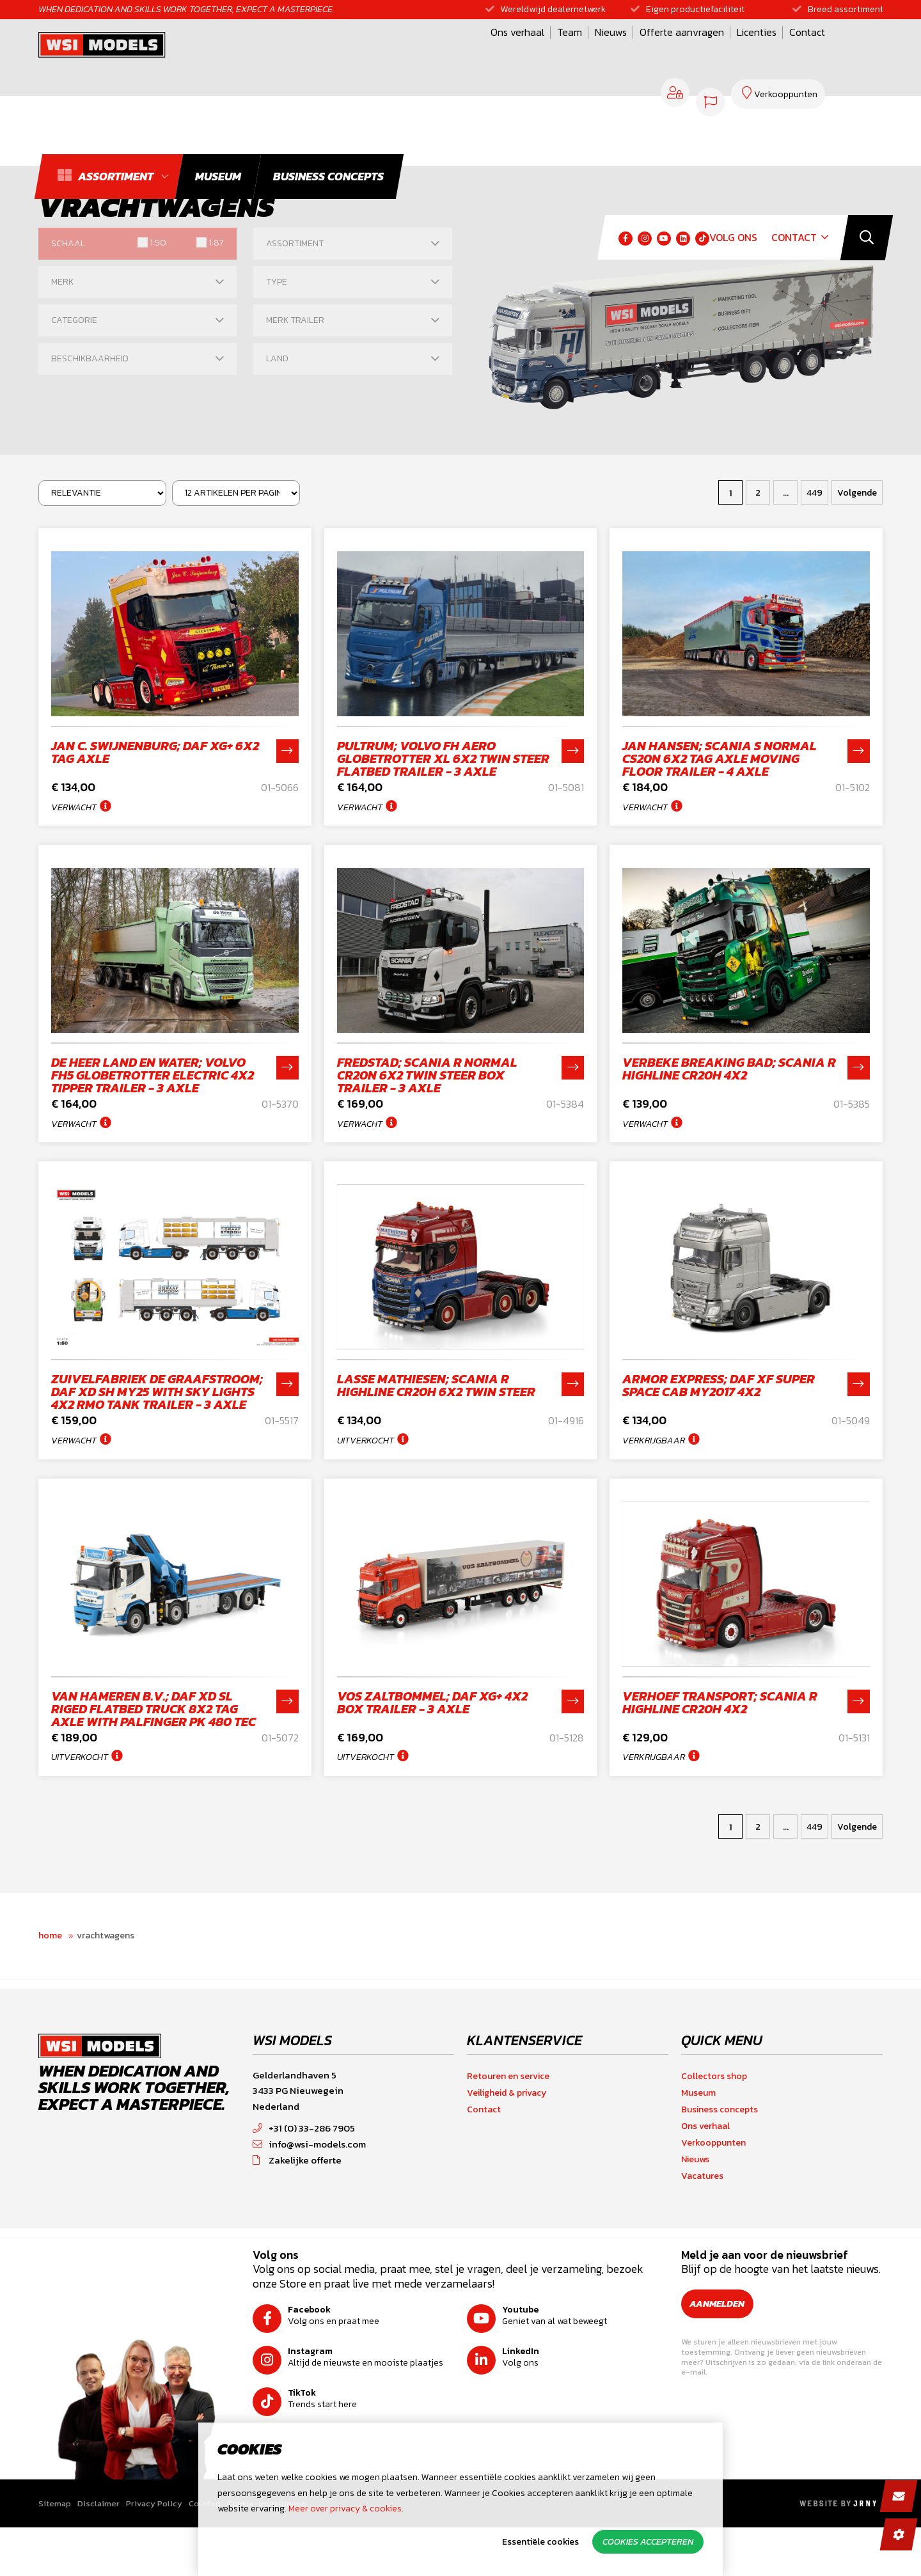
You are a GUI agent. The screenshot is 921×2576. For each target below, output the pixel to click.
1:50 (158, 243)
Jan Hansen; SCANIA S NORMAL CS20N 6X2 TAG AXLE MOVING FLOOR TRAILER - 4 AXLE (719, 758)
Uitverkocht (365, 1466)
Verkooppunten (713, 2194)
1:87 (214, 243)
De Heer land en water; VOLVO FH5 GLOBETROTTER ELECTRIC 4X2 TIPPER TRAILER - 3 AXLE (152, 1087)
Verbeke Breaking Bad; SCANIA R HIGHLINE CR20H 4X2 (729, 1081)
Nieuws (454, 53)
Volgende (857, 492)
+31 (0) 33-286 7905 (304, 2179)
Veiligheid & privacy (506, 2144)
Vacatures (702, 2227)
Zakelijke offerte (297, 2211)
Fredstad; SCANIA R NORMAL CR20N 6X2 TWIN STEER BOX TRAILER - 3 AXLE (427, 1087)
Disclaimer (98, 2554)
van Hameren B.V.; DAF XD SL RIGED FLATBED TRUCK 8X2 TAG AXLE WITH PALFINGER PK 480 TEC (153, 1747)
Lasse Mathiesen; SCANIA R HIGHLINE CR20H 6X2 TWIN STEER (436, 1411)
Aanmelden (724, 2354)
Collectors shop (714, 2127)
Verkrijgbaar (653, 1466)
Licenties (600, 53)
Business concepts (719, 2160)
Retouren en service (508, 2127)
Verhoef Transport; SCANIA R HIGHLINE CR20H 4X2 (719, 1741)
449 (815, 492)
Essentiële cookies (540, 2542)
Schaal (68, 243)
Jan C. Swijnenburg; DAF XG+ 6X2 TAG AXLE (155, 752)
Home (50, 1986)
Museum (698, 2144)
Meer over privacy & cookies (345, 2508)
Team (412, 53)
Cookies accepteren (647, 2542)
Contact (650, 53)
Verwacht (74, 807)
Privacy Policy (154, 2554)
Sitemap (54, 2554)
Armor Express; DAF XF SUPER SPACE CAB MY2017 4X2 (718, 1411)
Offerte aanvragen (525, 53)
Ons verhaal (361, 53)
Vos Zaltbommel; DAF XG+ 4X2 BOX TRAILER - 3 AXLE (432, 1741)
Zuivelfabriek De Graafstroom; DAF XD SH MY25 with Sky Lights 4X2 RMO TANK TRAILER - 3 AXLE (157, 1417)
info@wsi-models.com (309, 2195)
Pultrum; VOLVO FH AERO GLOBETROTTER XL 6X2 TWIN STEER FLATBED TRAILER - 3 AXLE (443, 758)
